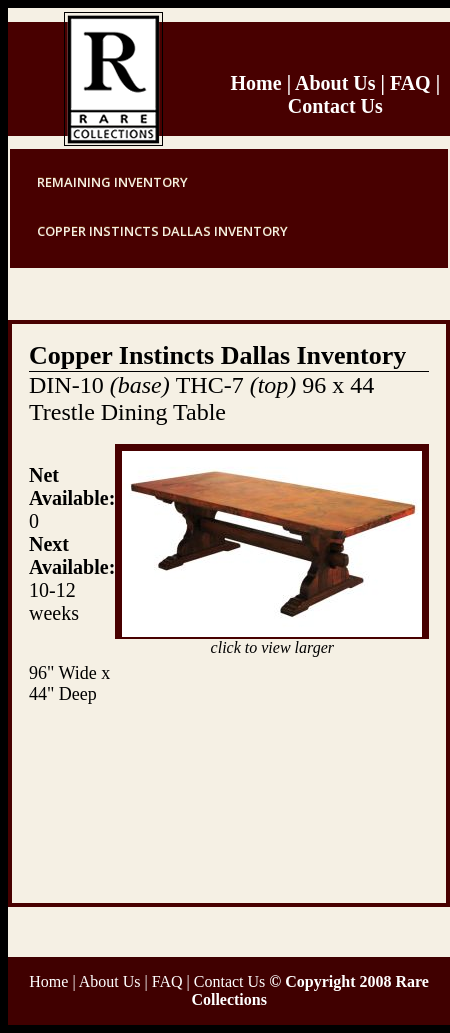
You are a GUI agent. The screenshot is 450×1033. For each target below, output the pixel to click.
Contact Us (335, 106)
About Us (335, 83)
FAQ (408, 83)
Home (256, 83)
